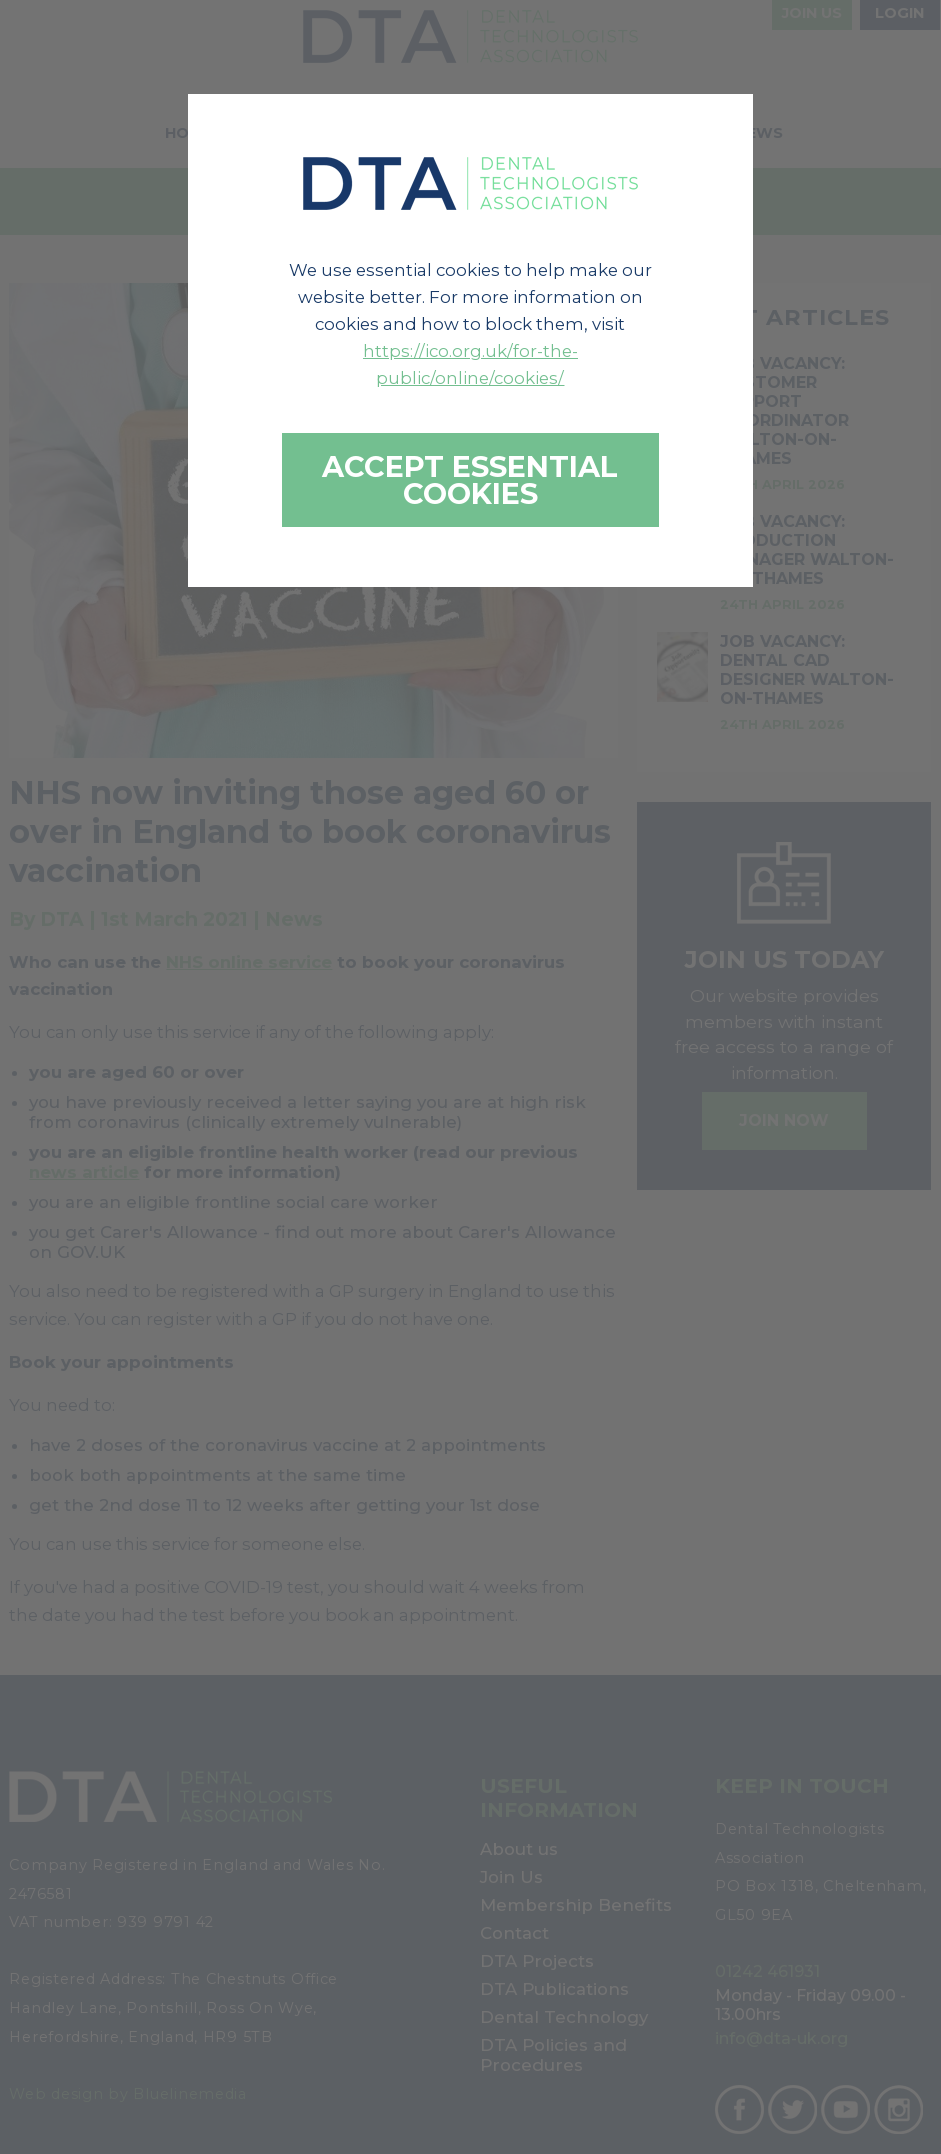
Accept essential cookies (470, 480)
